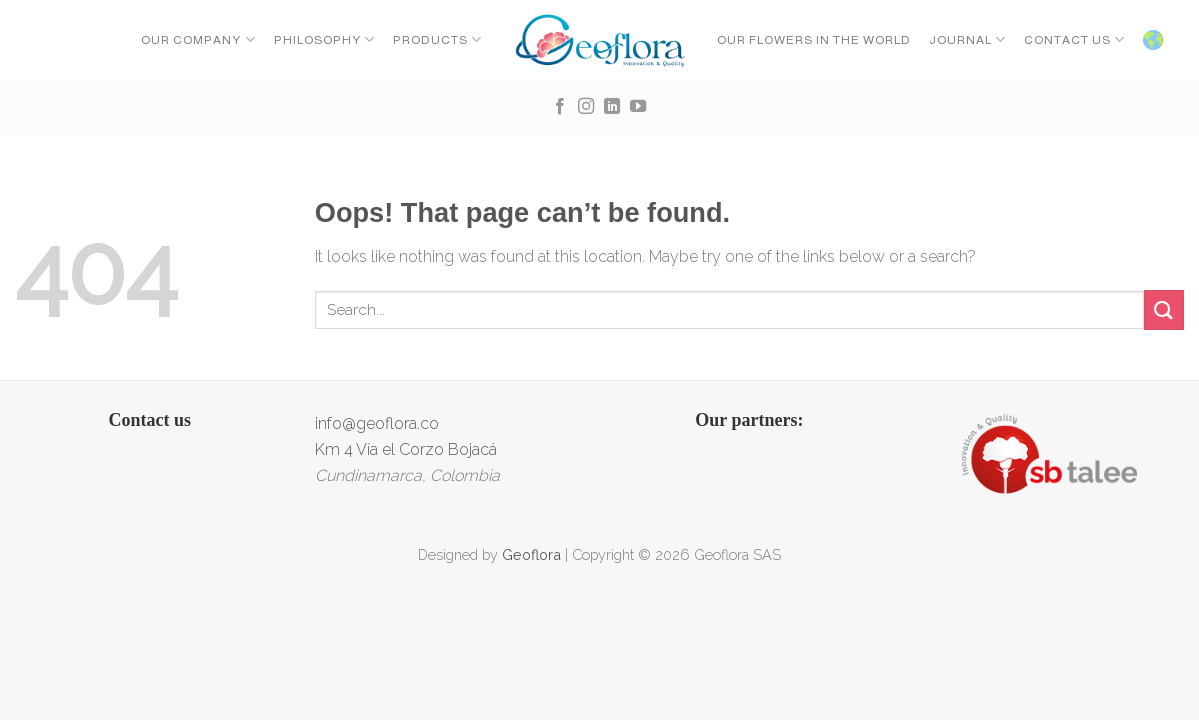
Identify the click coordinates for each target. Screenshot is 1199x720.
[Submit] (1164, 309)
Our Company (198, 39)
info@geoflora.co (377, 423)
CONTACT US (1074, 39)
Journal (967, 39)
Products (437, 39)
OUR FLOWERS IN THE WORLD (814, 40)
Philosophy (324, 39)
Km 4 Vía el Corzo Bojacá (406, 449)
